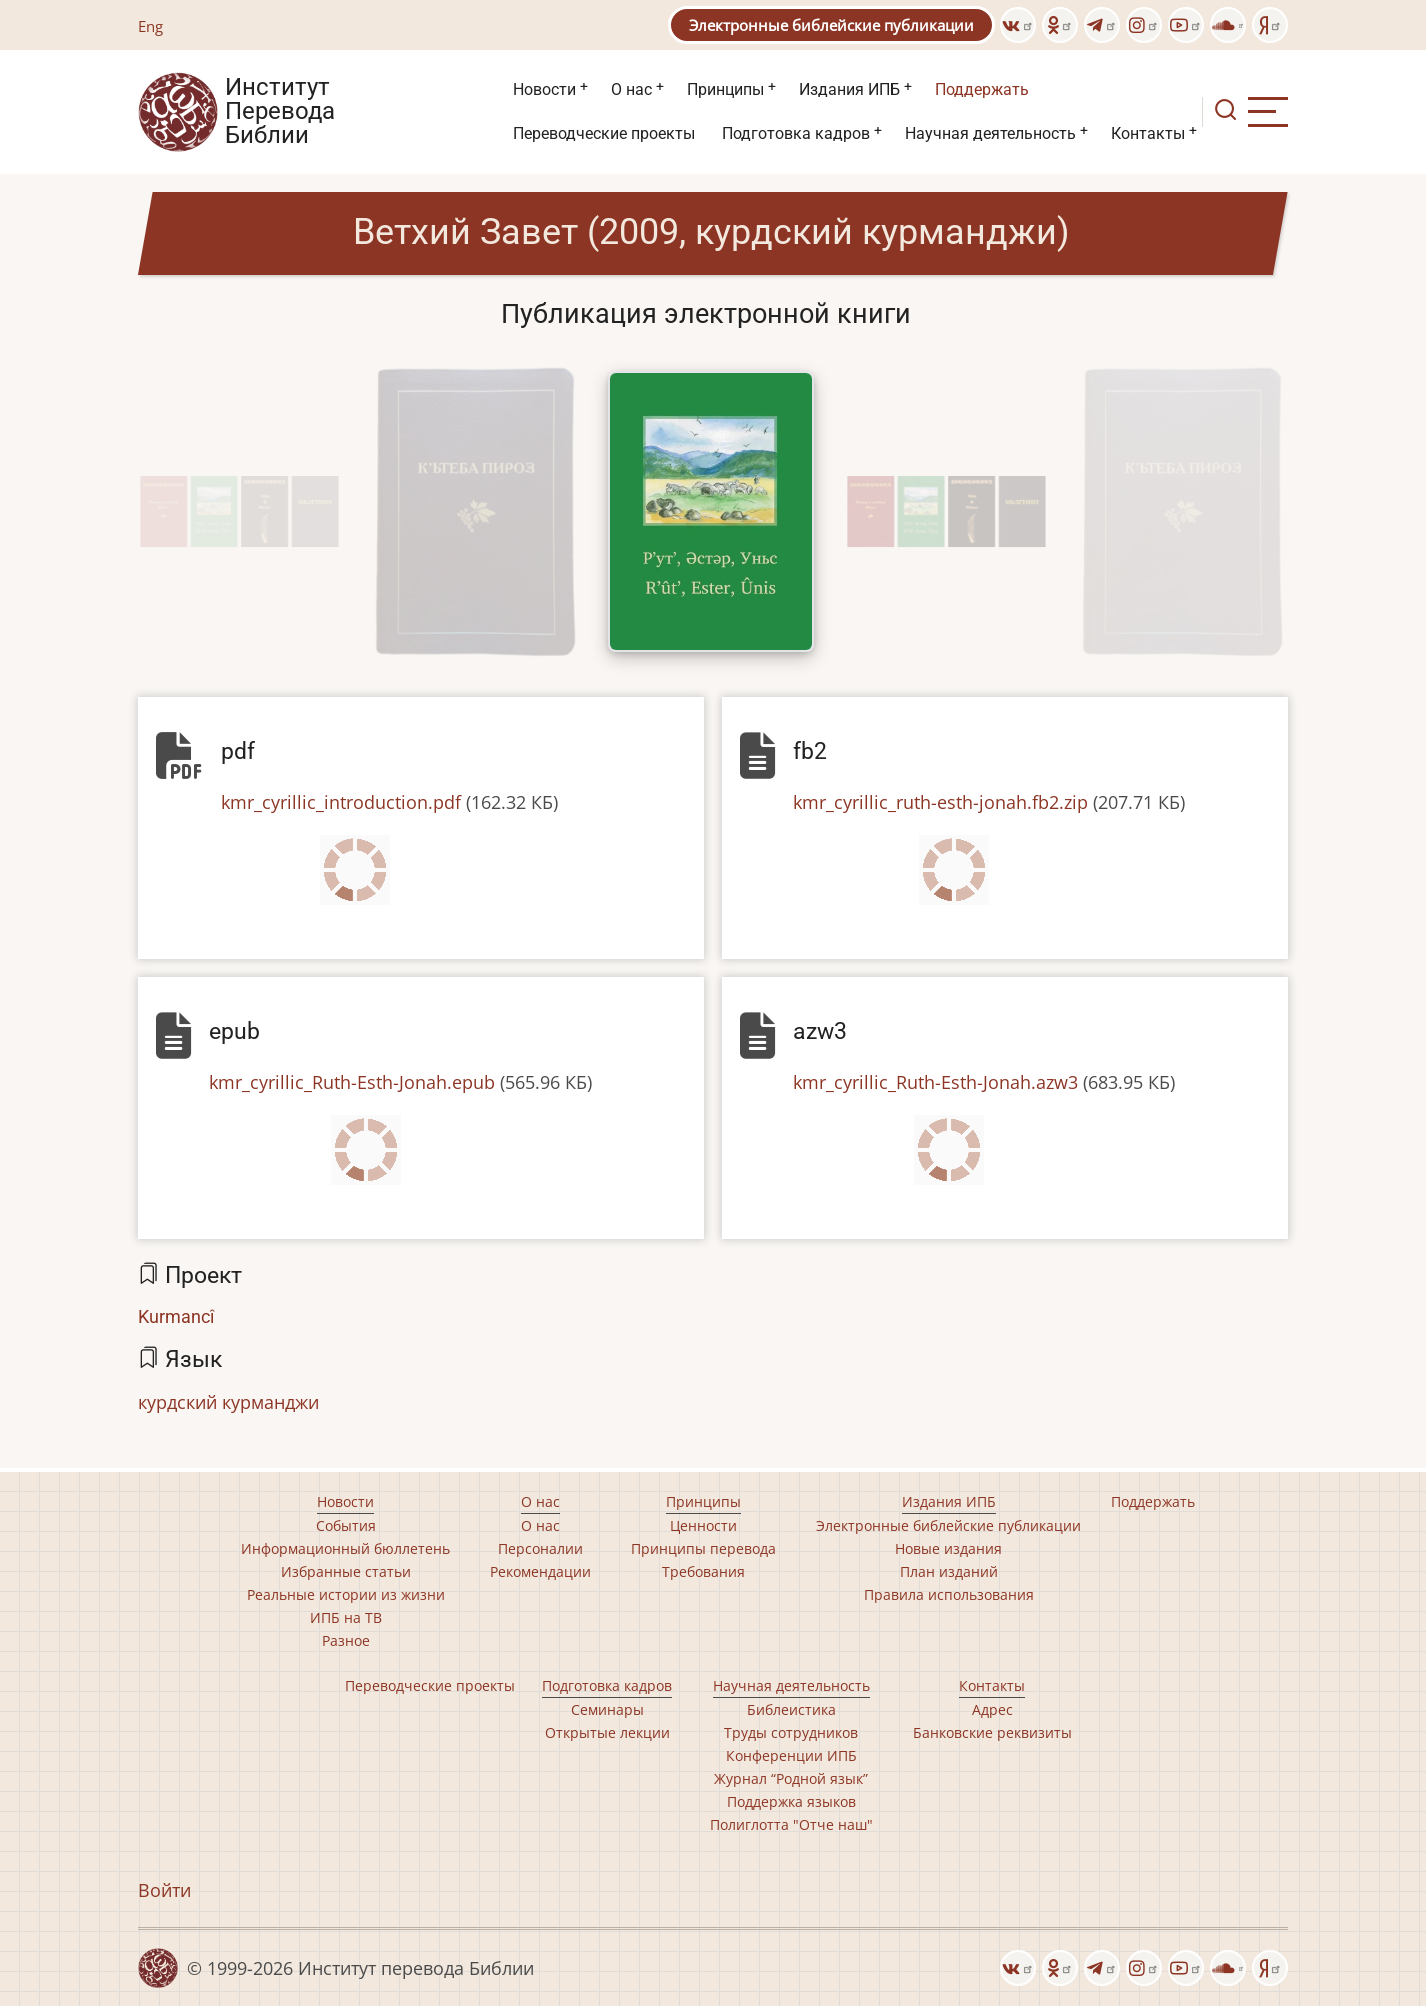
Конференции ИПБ (791, 1755)
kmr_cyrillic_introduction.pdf (341, 802)
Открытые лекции (607, 1732)
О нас (631, 89)
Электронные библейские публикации (831, 25)
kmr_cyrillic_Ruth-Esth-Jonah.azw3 (935, 1082)
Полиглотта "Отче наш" (791, 1824)
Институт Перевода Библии (280, 112)
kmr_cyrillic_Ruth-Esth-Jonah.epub (352, 1082)
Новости (544, 89)
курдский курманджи (228, 1402)
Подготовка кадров (796, 133)
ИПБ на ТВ (346, 1617)
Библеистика (791, 1709)
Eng (150, 26)
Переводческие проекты (604, 133)
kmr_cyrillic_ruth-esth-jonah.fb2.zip (940, 802)
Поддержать (982, 89)
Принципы (725, 89)
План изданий (949, 1571)
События (346, 1525)
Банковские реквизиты (992, 1732)
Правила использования (949, 1594)
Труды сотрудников (791, 1732)
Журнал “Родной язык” (791, 1778)
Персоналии (540, 1548)
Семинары (607, 1709)
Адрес (992, 1709)
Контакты (1148, 133)
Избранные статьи (346, 1571)
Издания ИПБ (849, 89)
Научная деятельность (990, 133)
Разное (346, 1640)
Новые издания (948, 1548)
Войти (164, 1890)
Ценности (703, 1525)
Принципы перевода (703, 1548)
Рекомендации (540, 1571)
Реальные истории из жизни (346, 1594)
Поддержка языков (791, 1801)
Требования (703, 1571)
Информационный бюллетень (345, 1548)
